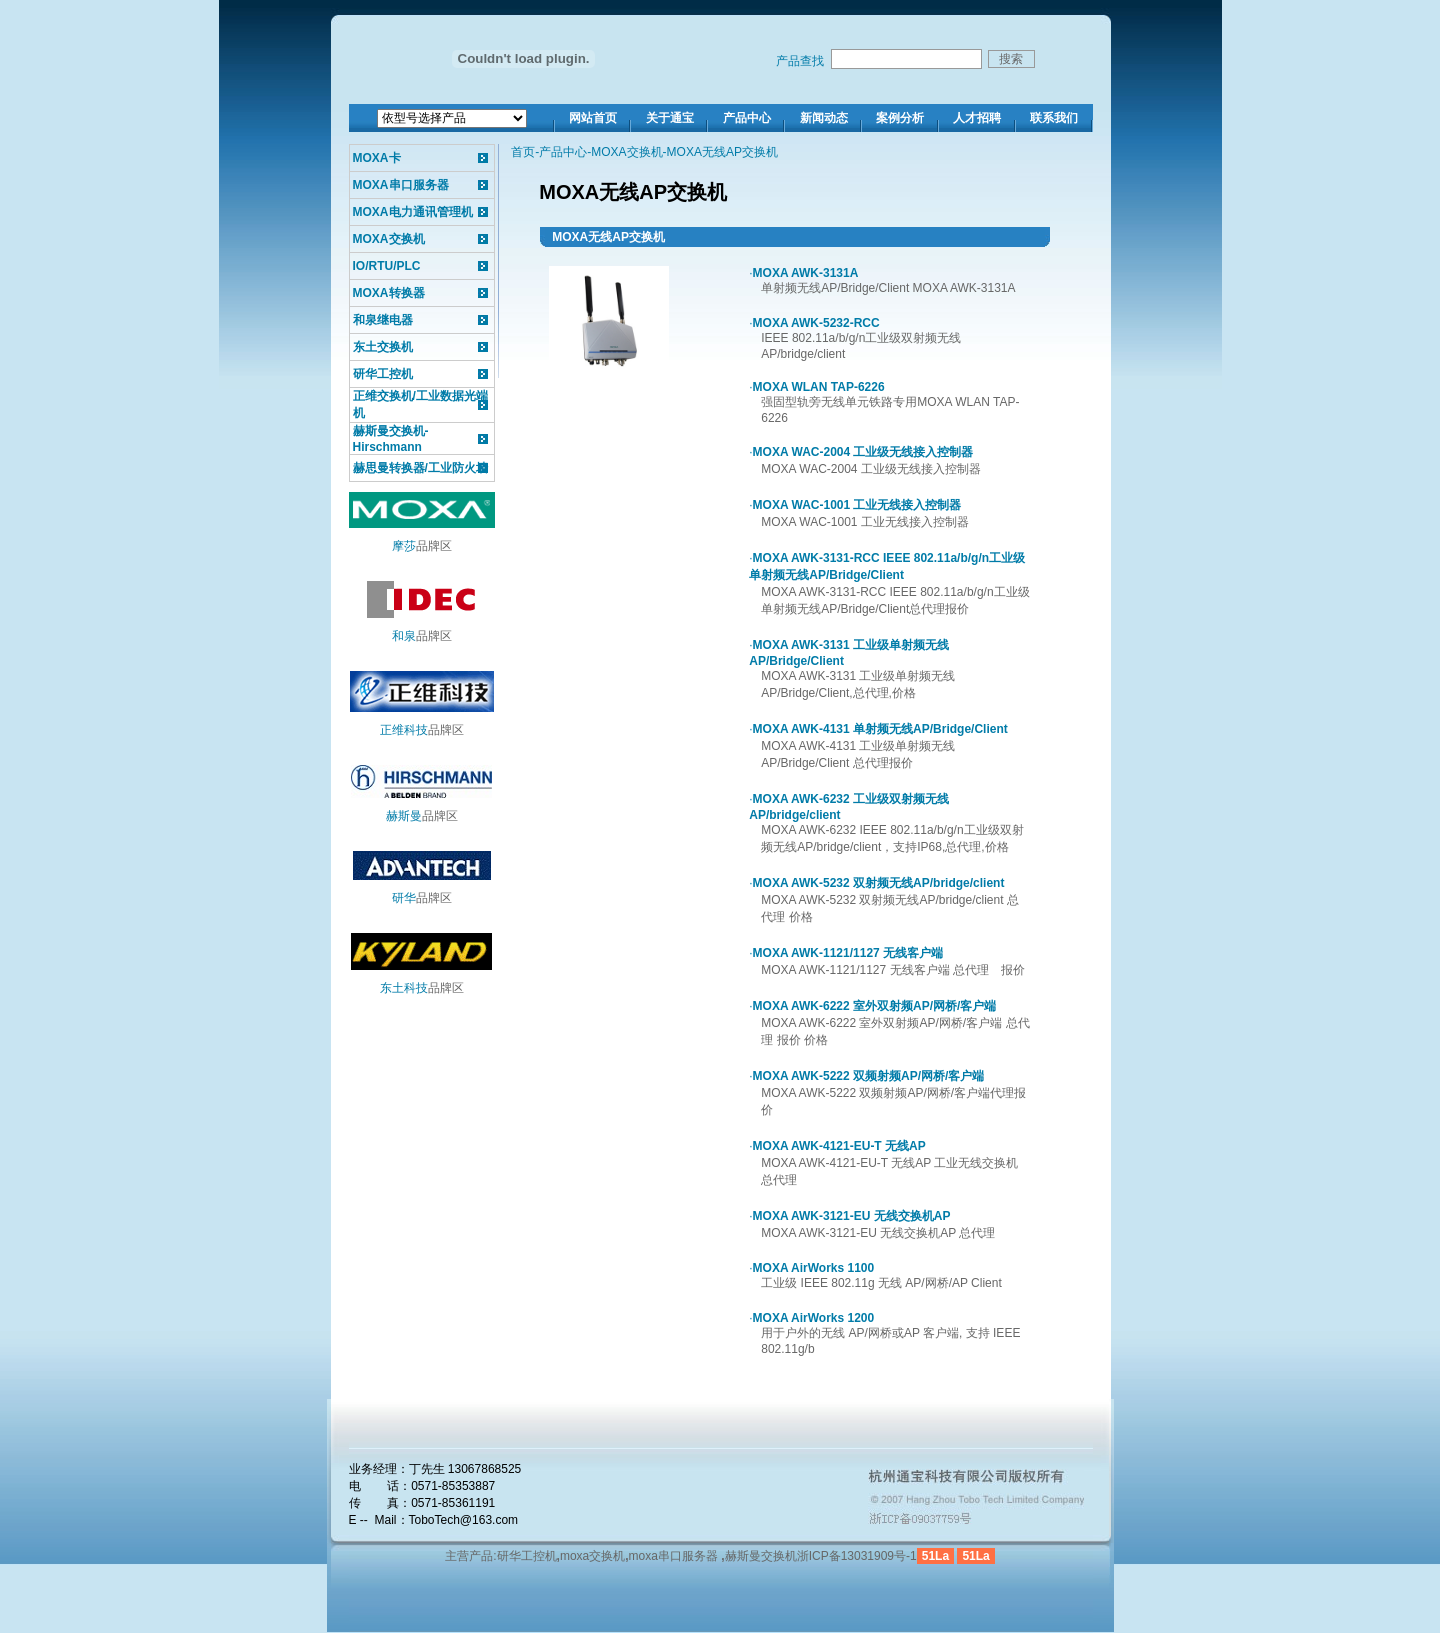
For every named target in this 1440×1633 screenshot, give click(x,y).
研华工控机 (383, 374)
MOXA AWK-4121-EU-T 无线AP (839, 1146)
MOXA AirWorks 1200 (814, 1318)
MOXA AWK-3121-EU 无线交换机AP (852, 1216)
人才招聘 (977, 118)
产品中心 (747, 118)
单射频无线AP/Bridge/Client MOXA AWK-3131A (888, 288)
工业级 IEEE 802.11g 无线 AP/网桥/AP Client (881, 1283)
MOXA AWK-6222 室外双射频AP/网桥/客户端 (875, 1006)
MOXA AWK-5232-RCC (816, 323)
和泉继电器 (383, 320)
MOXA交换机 (389, 239)
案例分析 (900, 118)
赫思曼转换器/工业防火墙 (420, 468)
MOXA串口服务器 (401, 185)
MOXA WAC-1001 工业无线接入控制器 (857, 505)
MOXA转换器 (389, 293)
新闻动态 (824, 118)
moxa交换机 (592, 1556)
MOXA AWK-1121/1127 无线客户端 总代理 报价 (893, 970)
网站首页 (593, 118)
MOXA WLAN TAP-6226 (819, 387)
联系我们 (1054, 118)
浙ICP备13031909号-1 (857, 1556)
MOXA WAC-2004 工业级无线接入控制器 (863, 452)
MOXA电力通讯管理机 (413, 212)
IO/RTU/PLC (387, 266)
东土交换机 (383, 347)
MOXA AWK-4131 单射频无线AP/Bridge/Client (880, 729)
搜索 (1011, 59)
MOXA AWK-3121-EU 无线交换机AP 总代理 (878, 1233)
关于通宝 (670, 118)
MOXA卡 (377, 158)
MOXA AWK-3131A (806, 273)
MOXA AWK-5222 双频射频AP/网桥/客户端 (869, 1076)
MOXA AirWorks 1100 (814, 1268)
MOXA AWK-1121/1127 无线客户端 (848, 953)
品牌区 (422, 546)
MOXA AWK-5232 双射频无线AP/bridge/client (879, 883)
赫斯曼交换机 (761, 1556)
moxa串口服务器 (673, 1556)
